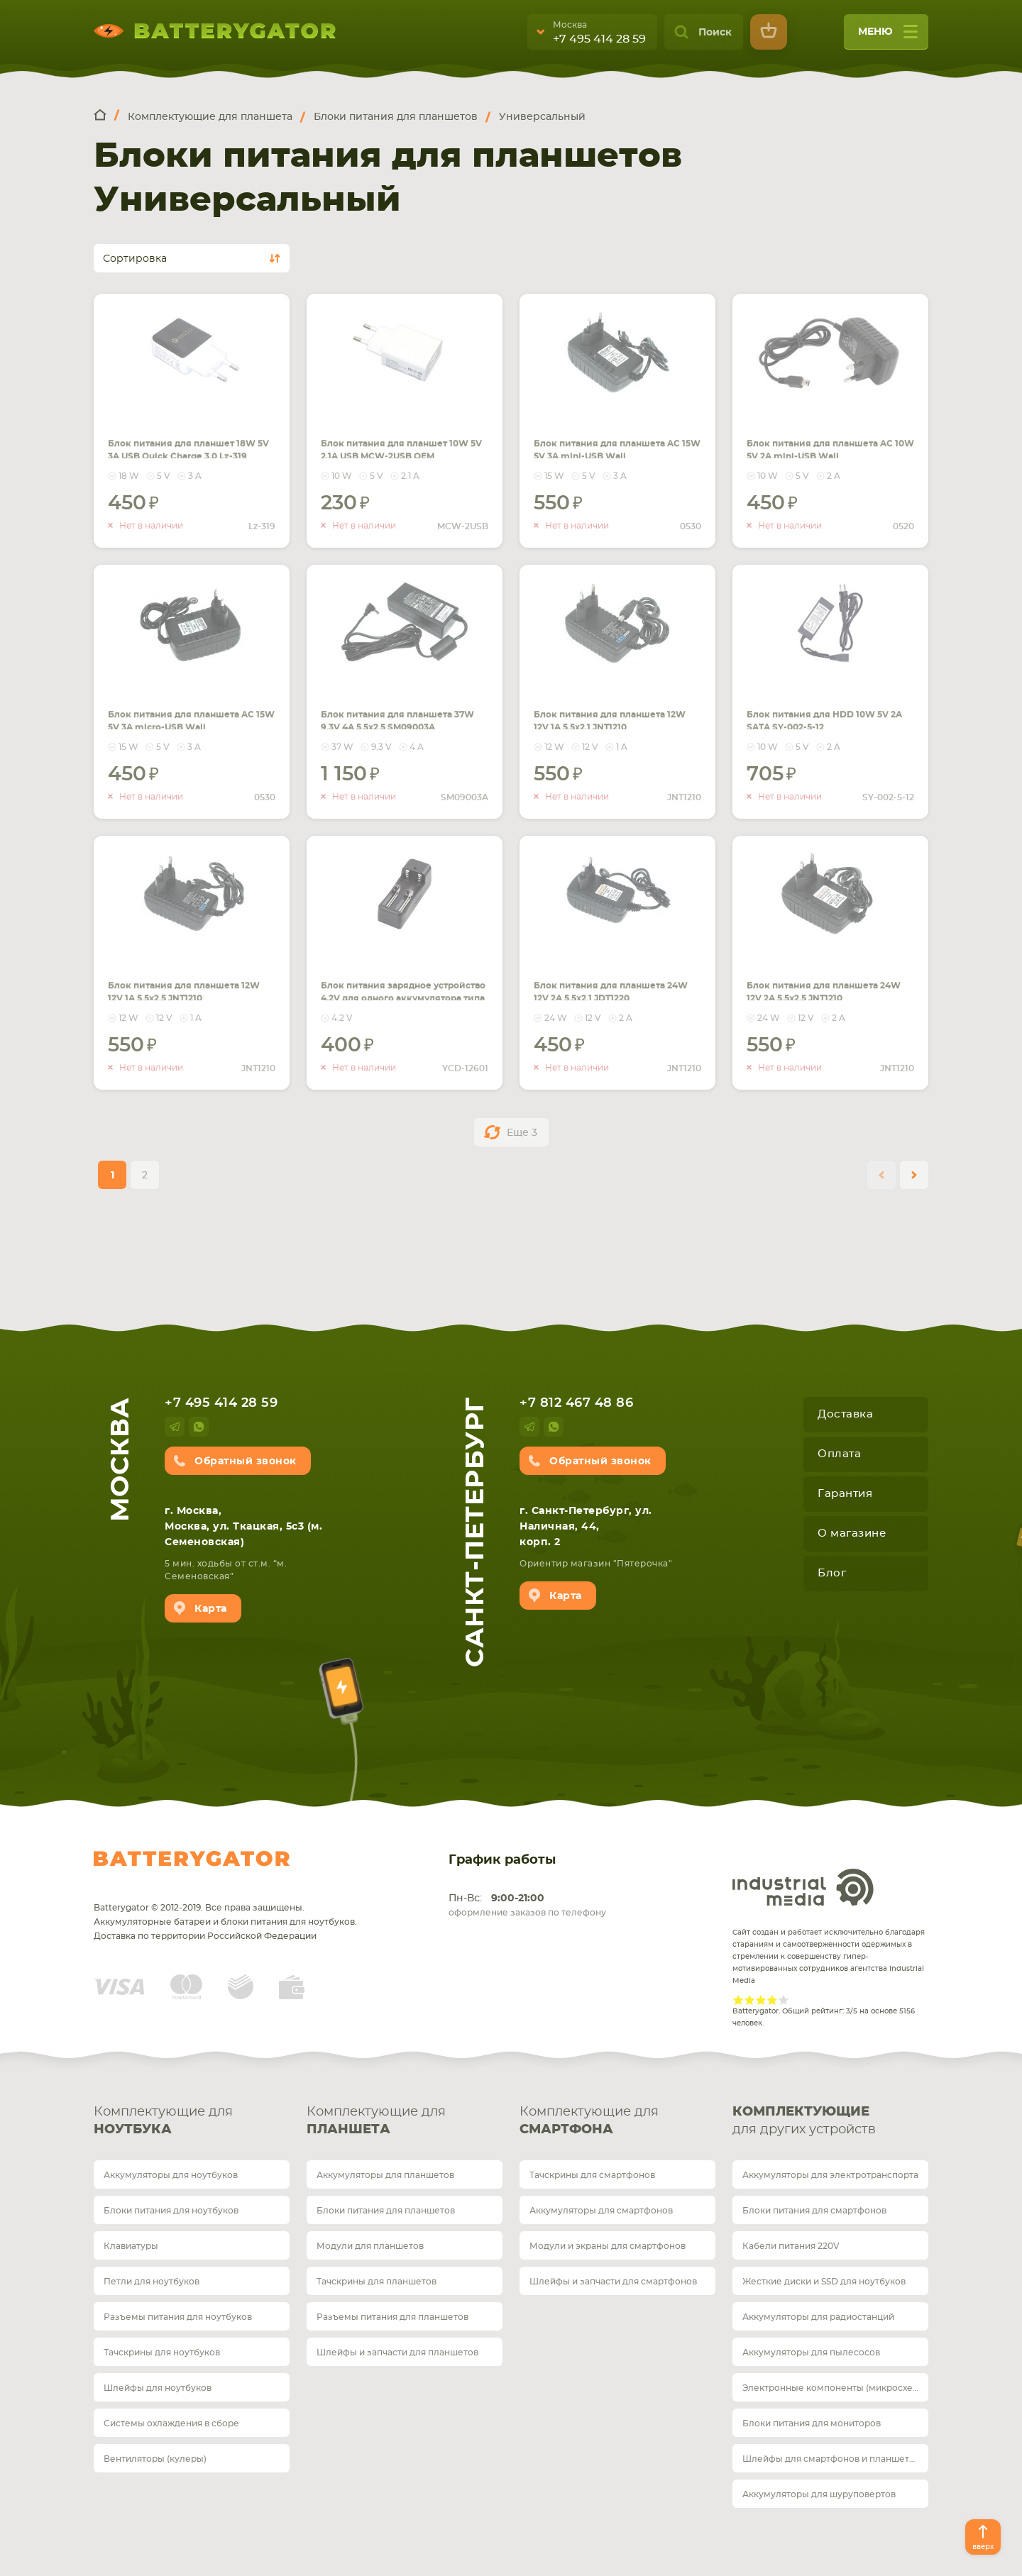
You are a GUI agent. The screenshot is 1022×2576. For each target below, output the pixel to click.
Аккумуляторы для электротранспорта (830, 2175)
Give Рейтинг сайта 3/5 (760, 2000)
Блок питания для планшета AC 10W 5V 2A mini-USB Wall (821, 432)
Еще (522, 1133)
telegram (175, 1427)
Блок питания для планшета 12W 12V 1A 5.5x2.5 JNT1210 (172, 974)
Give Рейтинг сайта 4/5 (772, 2000)
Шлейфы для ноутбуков (157, 2388)
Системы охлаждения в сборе (171, 2423)
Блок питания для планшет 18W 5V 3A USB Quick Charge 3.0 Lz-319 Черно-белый (183, 441)
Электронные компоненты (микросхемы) (835, 2388)
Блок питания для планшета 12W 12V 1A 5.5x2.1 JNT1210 (598, 703)
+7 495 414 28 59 (599, 39)
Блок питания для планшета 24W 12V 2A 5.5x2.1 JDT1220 (601, 974)
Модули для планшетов (370, 2246)
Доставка (845, 1414)
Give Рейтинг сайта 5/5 (783, 2000)
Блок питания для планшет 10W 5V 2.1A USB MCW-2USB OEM (399, 432)
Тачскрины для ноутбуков (162, 2352)
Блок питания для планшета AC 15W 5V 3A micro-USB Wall (182, 703)
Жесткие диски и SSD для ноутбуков (824, 2281)
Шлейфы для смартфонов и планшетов (831, 2459)
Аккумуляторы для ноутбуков (171, 2175)
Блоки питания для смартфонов (814, 2210)
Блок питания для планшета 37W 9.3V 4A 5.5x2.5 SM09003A (391, 703)
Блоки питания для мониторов (811, 2423)
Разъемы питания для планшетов (392, 2317)
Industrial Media (803, 1887)
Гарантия (845, 1493)
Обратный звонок (245, 1461)
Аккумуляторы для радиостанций (818, 2317)
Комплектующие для (192, 2122)
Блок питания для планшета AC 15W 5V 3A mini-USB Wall (608, 432)
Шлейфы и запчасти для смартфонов (613, 2281)
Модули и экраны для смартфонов (607, 2246)
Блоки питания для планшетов (386, 2210)
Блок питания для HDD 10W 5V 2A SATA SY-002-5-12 (826, 703)
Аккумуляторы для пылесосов (811, 2352)
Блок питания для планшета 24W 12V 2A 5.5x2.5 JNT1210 (814, 974)
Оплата (839, 1454)
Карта (210, 1609)
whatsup (199, 1427)
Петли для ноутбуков (151, 2281)
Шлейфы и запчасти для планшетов (397, 2352)
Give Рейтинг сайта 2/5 (749, 2000)
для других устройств (830, 2120)
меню (888, 36)
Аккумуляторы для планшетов (385, 2175)
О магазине (852, 1533)
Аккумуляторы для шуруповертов (819, 2494)
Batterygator (192, 1859)
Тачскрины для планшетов (376, 2281)
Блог (832, 1573)
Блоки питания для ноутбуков (171, 2210)
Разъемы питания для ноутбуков (178, 2317)
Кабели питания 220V (791, 2246)
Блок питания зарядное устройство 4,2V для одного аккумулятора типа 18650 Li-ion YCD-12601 (404, 983)
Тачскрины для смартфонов (592, 2175)
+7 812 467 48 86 (576, 1403)
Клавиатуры (131, 2246)
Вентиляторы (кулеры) (155, 2459)
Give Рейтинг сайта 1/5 (738, 2000)
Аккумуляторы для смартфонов (601, 2210)
